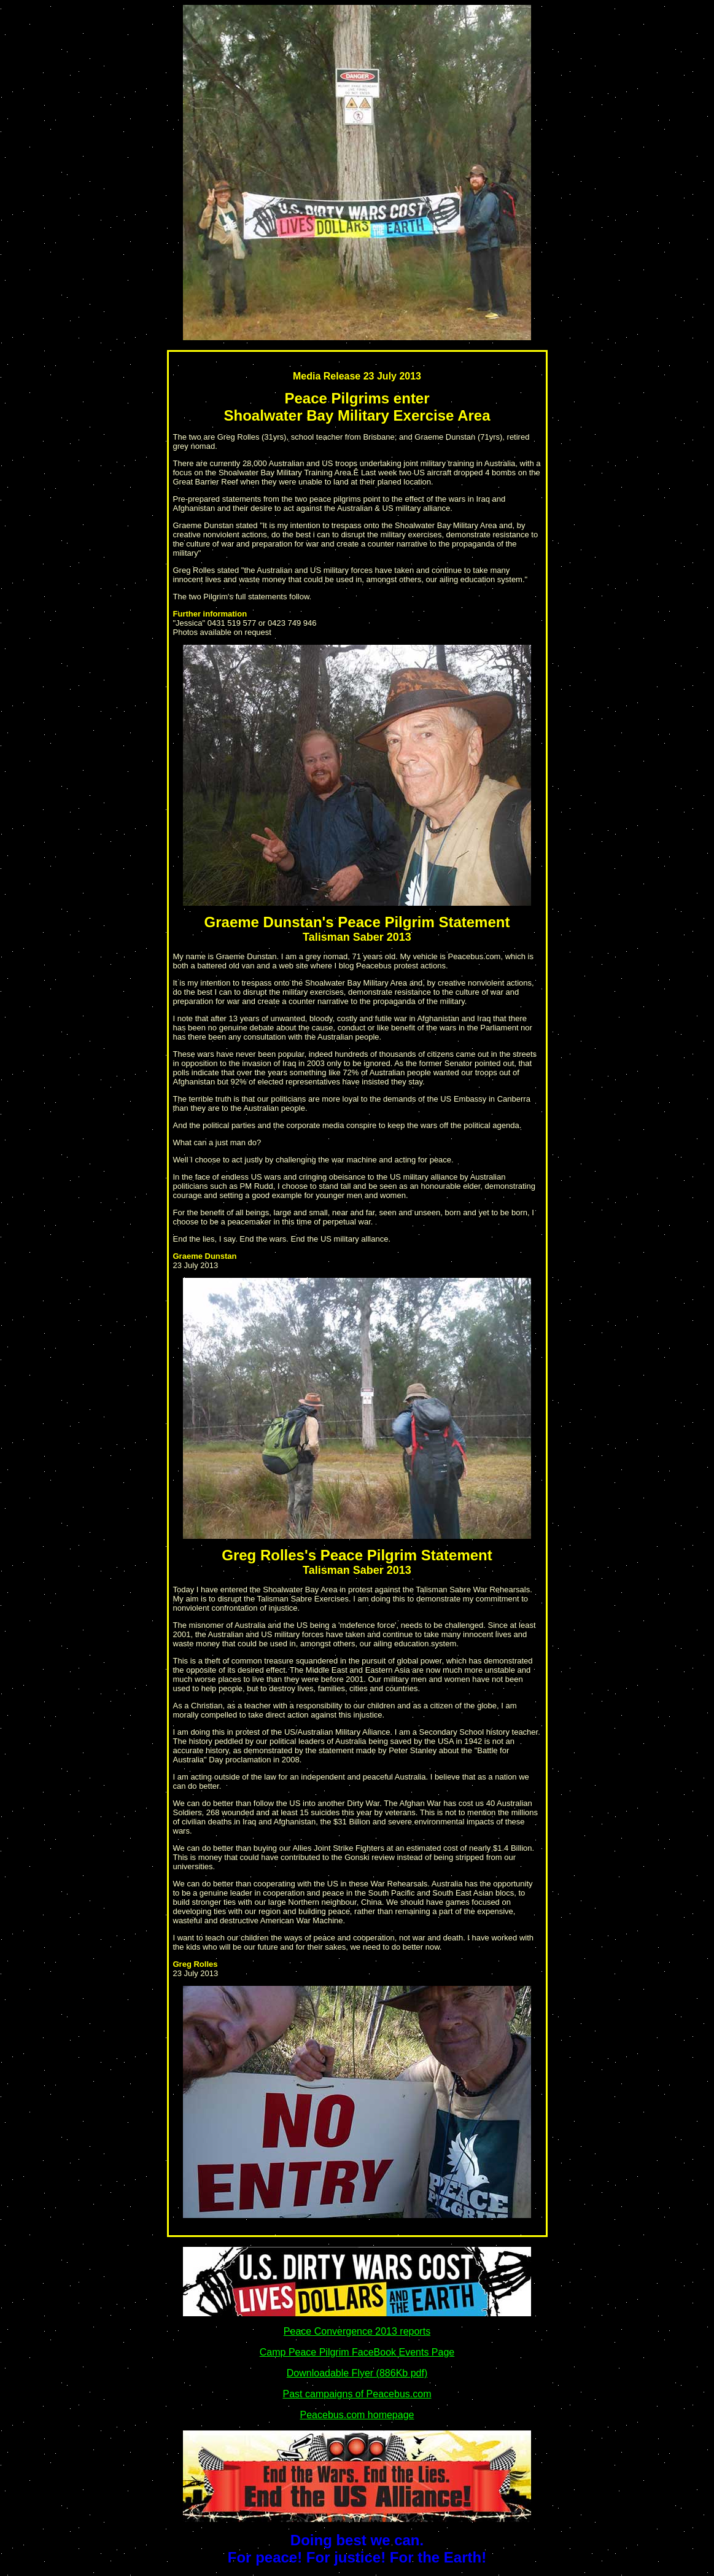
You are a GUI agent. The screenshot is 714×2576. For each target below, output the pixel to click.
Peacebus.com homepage (357, 2415)
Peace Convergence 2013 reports (357, 2331)
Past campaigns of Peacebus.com (357, 2394)
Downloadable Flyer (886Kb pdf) (357, 2373)
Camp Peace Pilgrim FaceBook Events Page (357, 2352)
